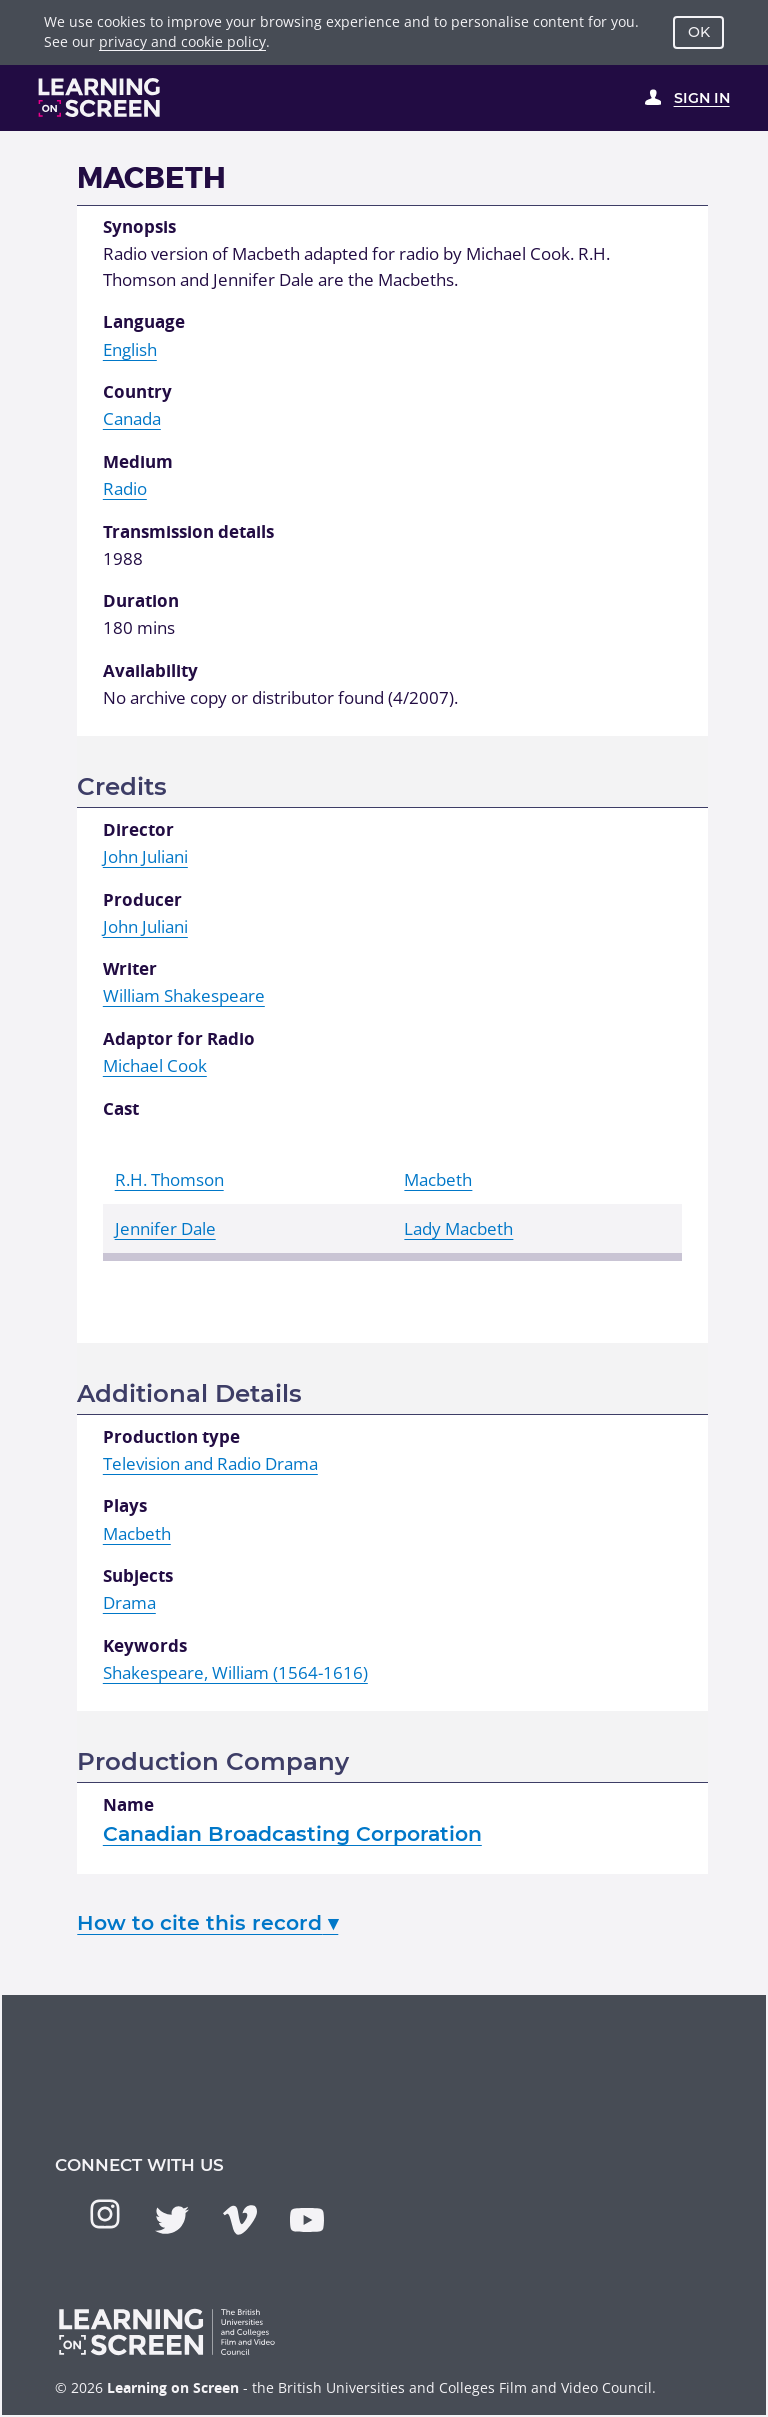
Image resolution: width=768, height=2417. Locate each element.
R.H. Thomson (169, 1179)
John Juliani (145, 856)
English (130, 349)
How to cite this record (207, 1922)
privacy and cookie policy (182, 41)
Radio (125, 488)
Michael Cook (155, 1065)
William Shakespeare (184, 995)
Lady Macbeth (458, 1228)
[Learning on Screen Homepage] (99, 97)
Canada (132, 418)
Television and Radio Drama (210, 1463)
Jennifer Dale (165, 1228)
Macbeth (438, 1179)
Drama (129, 1602)
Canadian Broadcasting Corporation (292, 1833)
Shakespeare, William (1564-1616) (235, 1672)
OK (699, 32)
